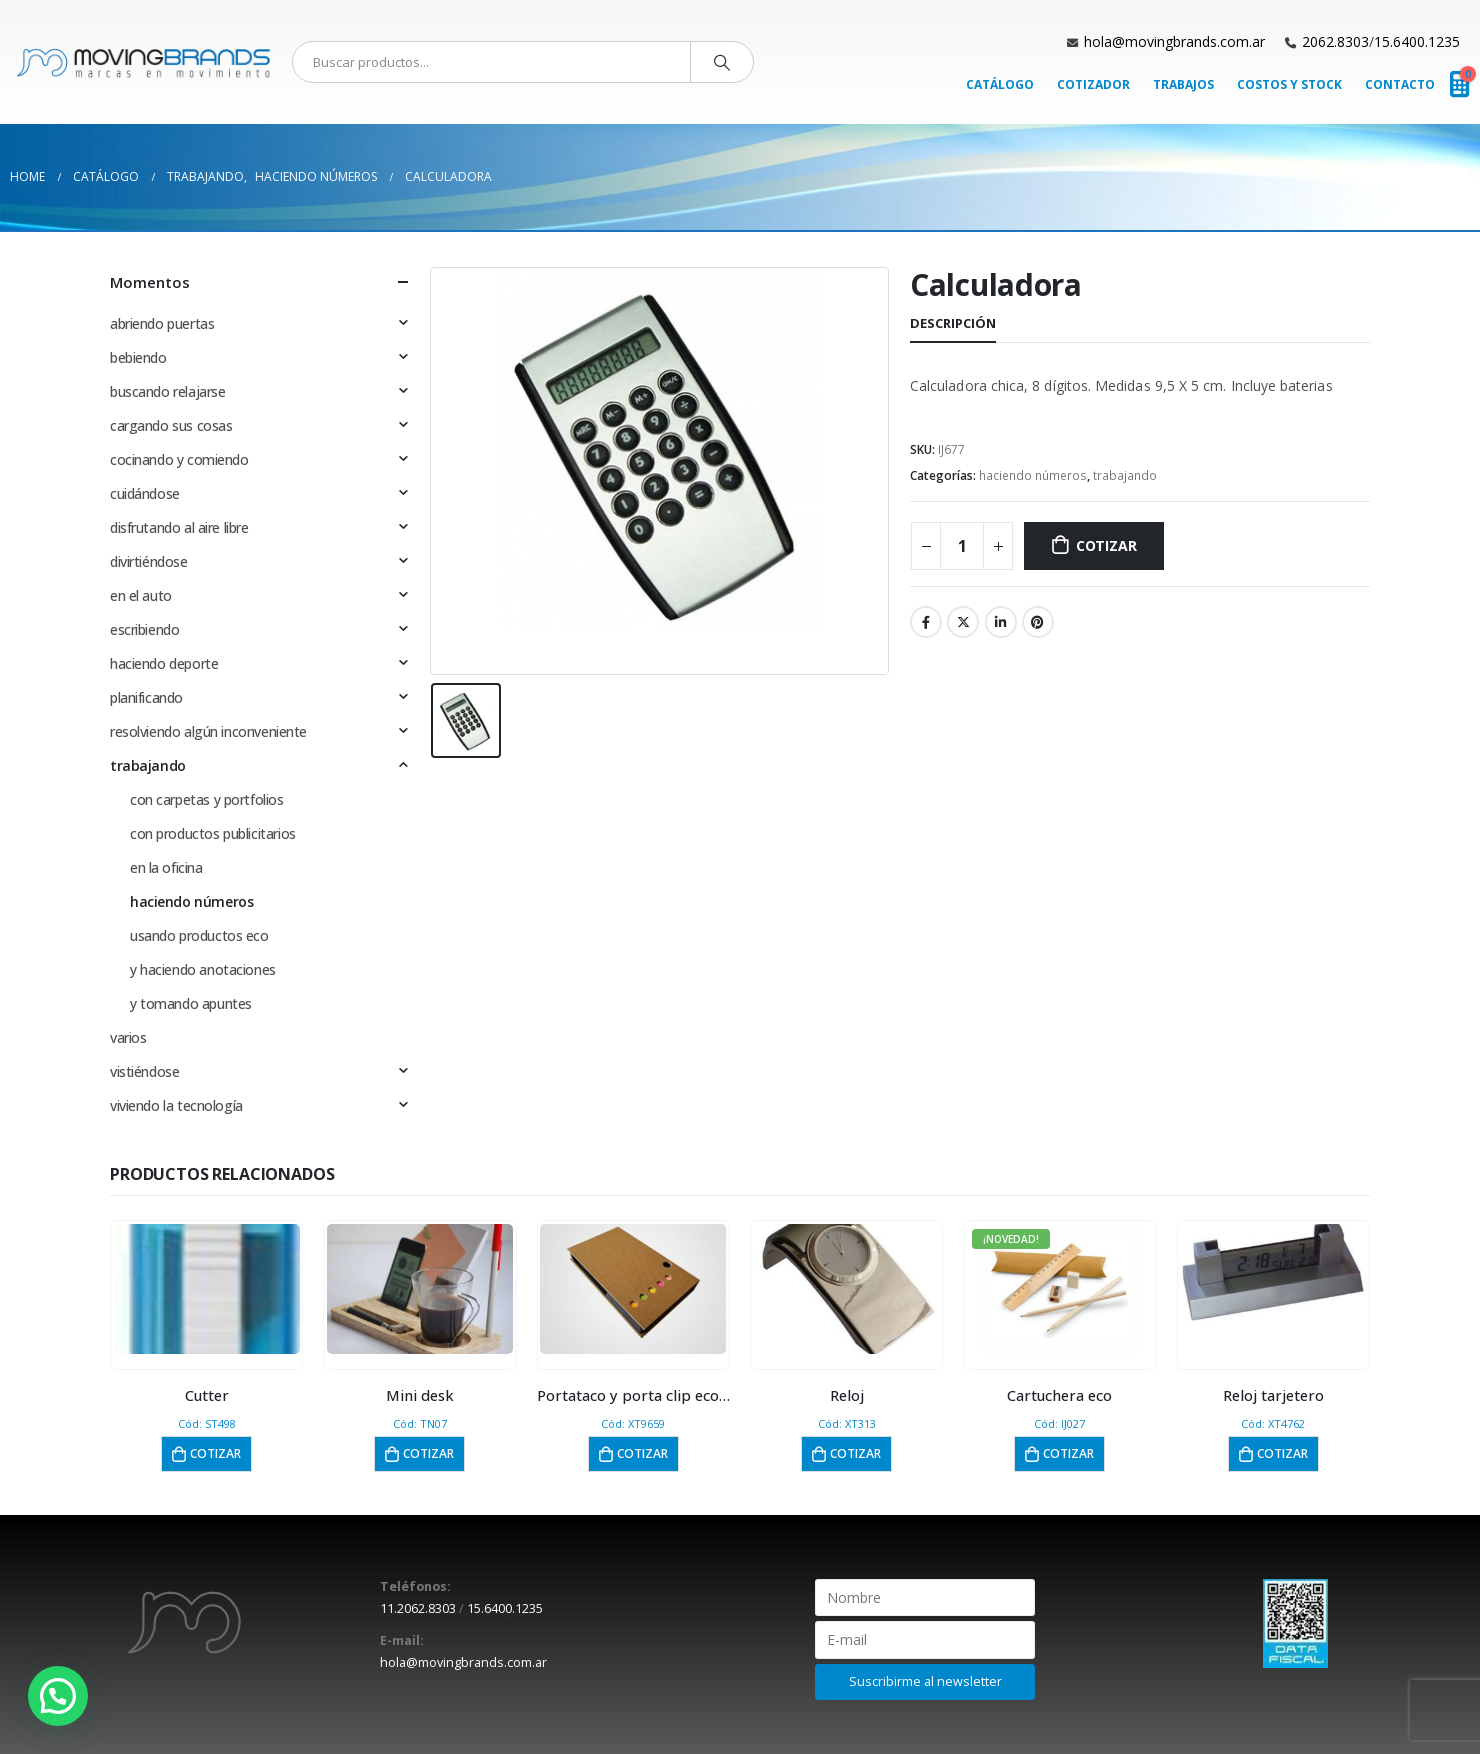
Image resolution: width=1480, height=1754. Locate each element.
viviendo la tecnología (176, 1105)
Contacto (1400, 84)
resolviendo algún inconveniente (208, 731)
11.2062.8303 (418, 1608)
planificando (146, 697)
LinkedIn (1001, 622)
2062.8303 (1335, 41)
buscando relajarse (167, 391)
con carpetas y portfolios (207, 799)
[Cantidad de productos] (962, 546)
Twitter (963, 622)
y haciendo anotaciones (203, 969)
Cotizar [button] (215, 1453)
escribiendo (144, 629)
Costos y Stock (1289, 84)
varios (128, 1037)
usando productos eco (199, 935)
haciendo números (1033, 475)
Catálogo (1000, 84)
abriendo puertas (162, 323)
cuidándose (145, 493)
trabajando (1125, 475)
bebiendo (138, 357)
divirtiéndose (149, 561)
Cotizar (1106, 545)
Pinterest (1038, 622)
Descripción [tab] (953, 323)
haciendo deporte (164, 663)
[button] (58, 1696)
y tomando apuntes (191, 1003)
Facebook (926, 622)
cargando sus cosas (171, 425)
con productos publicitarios (213, 833)
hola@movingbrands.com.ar (1174, 41)
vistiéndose (144, 1071)
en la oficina (166, 867)
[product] (207, 1289)
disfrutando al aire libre (179, 527)
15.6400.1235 (1417, 41)
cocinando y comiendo (179, 459)
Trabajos (1183, 84)
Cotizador (1093, 84)
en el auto (141, 595)
